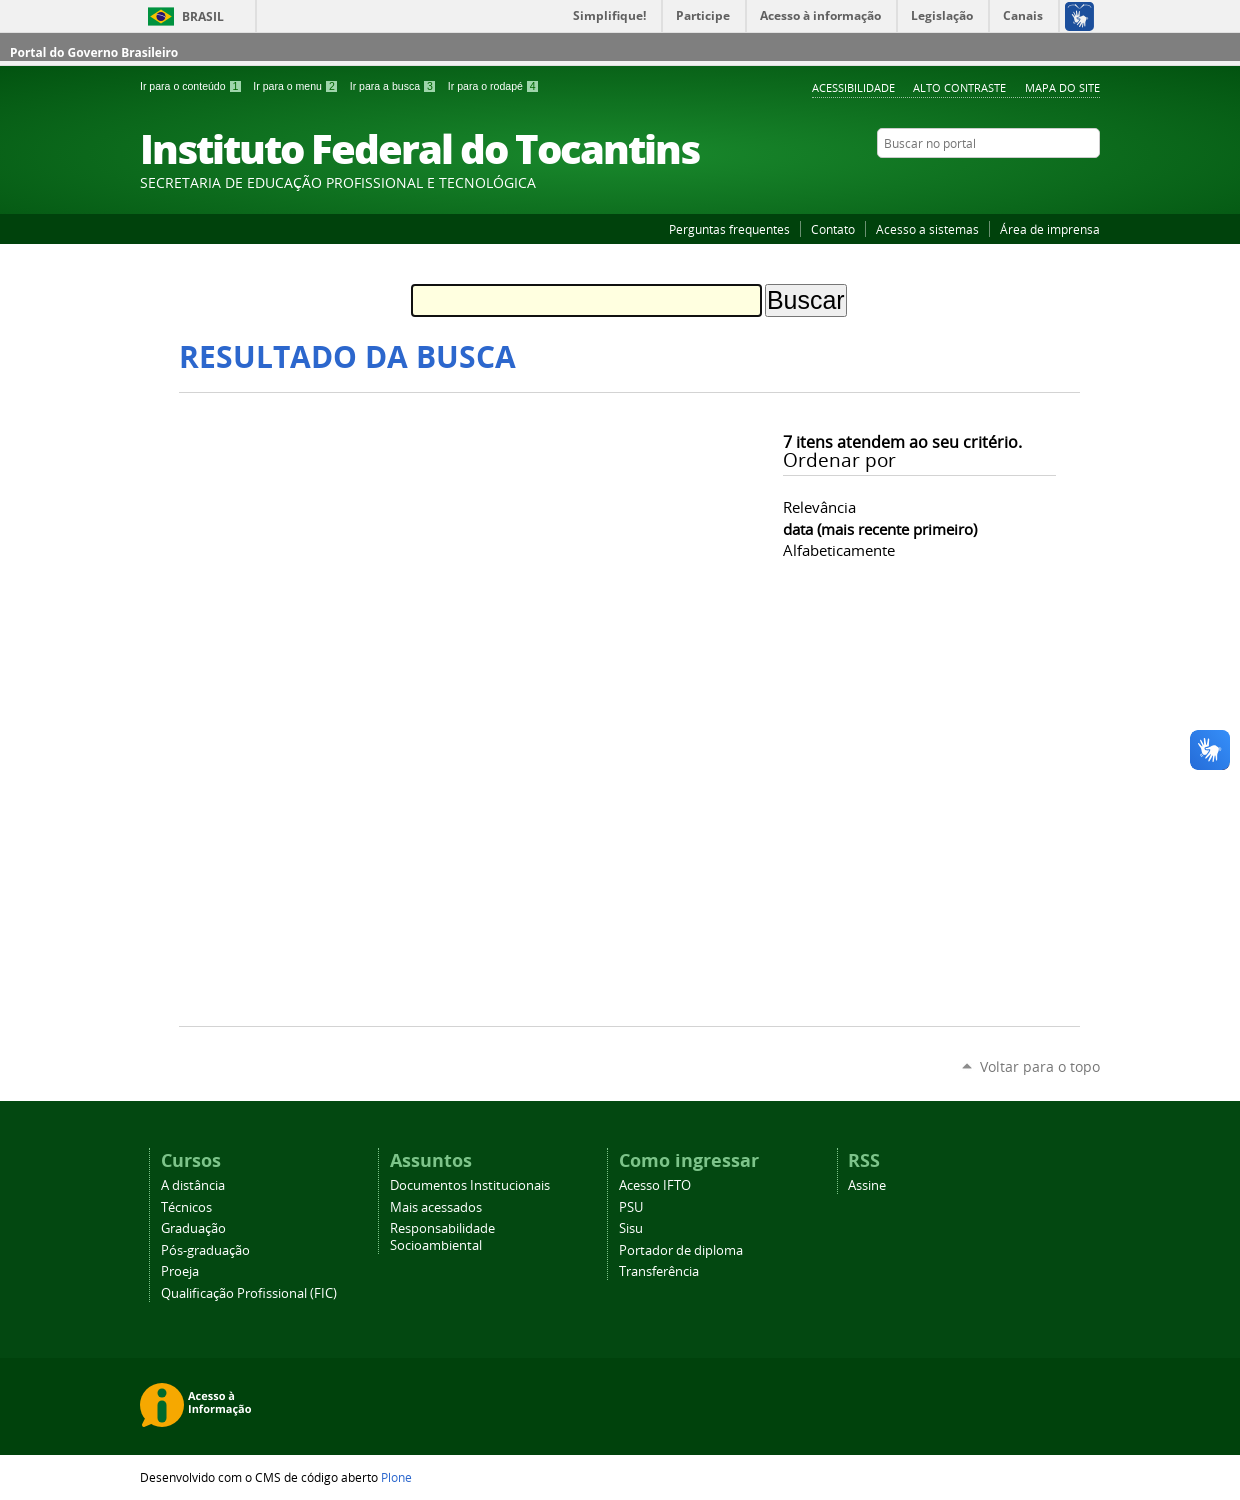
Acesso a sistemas (927, 229)
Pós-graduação (205, 1250)
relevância (819, 507)
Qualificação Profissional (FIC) (249, 1293)
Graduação (193, 1228)
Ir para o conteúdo (192, 86)
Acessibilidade (853, 87)
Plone (396, 1477)
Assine (867, 1185)
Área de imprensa (1050, 229)
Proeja (180, 1271)
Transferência (659, 1271)
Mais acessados (436, 1207)
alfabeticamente (839, 550)
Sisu (631, 1228)
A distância (193, 1185)
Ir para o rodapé (494, 86)
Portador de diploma (681, 1250)
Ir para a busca (395, 86)
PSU (631, 1207)
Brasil (203, 16)
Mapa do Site (1062, 87)
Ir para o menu (297, 86)
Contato (833, 229)
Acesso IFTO (655, 1185)
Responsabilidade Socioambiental (442, 1237)
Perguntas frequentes (729, 229)
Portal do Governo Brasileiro (94, 52)
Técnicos (186, 1207)
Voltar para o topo (1040, 1066)
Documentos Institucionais (470, 1185)
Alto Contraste (959, 87)
